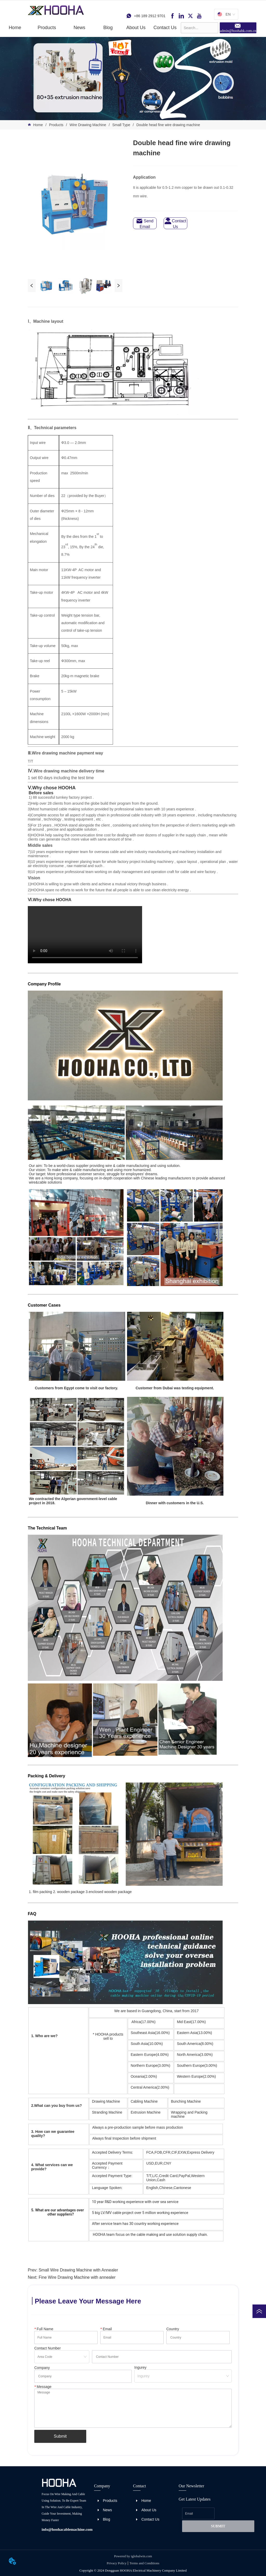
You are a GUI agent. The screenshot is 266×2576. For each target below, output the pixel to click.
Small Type (121, 125)
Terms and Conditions (144, 2563)
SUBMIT (218, 2526)
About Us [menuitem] (135, 27)
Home (38, 125)
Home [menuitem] (15, 27)
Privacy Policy (117, 2563)
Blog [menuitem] (108, 27)
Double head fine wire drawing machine (167, 125)
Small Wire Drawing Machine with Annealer (78, 2270)
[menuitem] (46, 27)
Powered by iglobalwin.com (133, 2556)
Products (56, 125)
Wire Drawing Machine (88, 125)
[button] (46, 27)
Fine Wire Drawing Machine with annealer (77, 2277)
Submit (60, 2436)
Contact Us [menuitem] (165, 27)
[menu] (90, 27)
